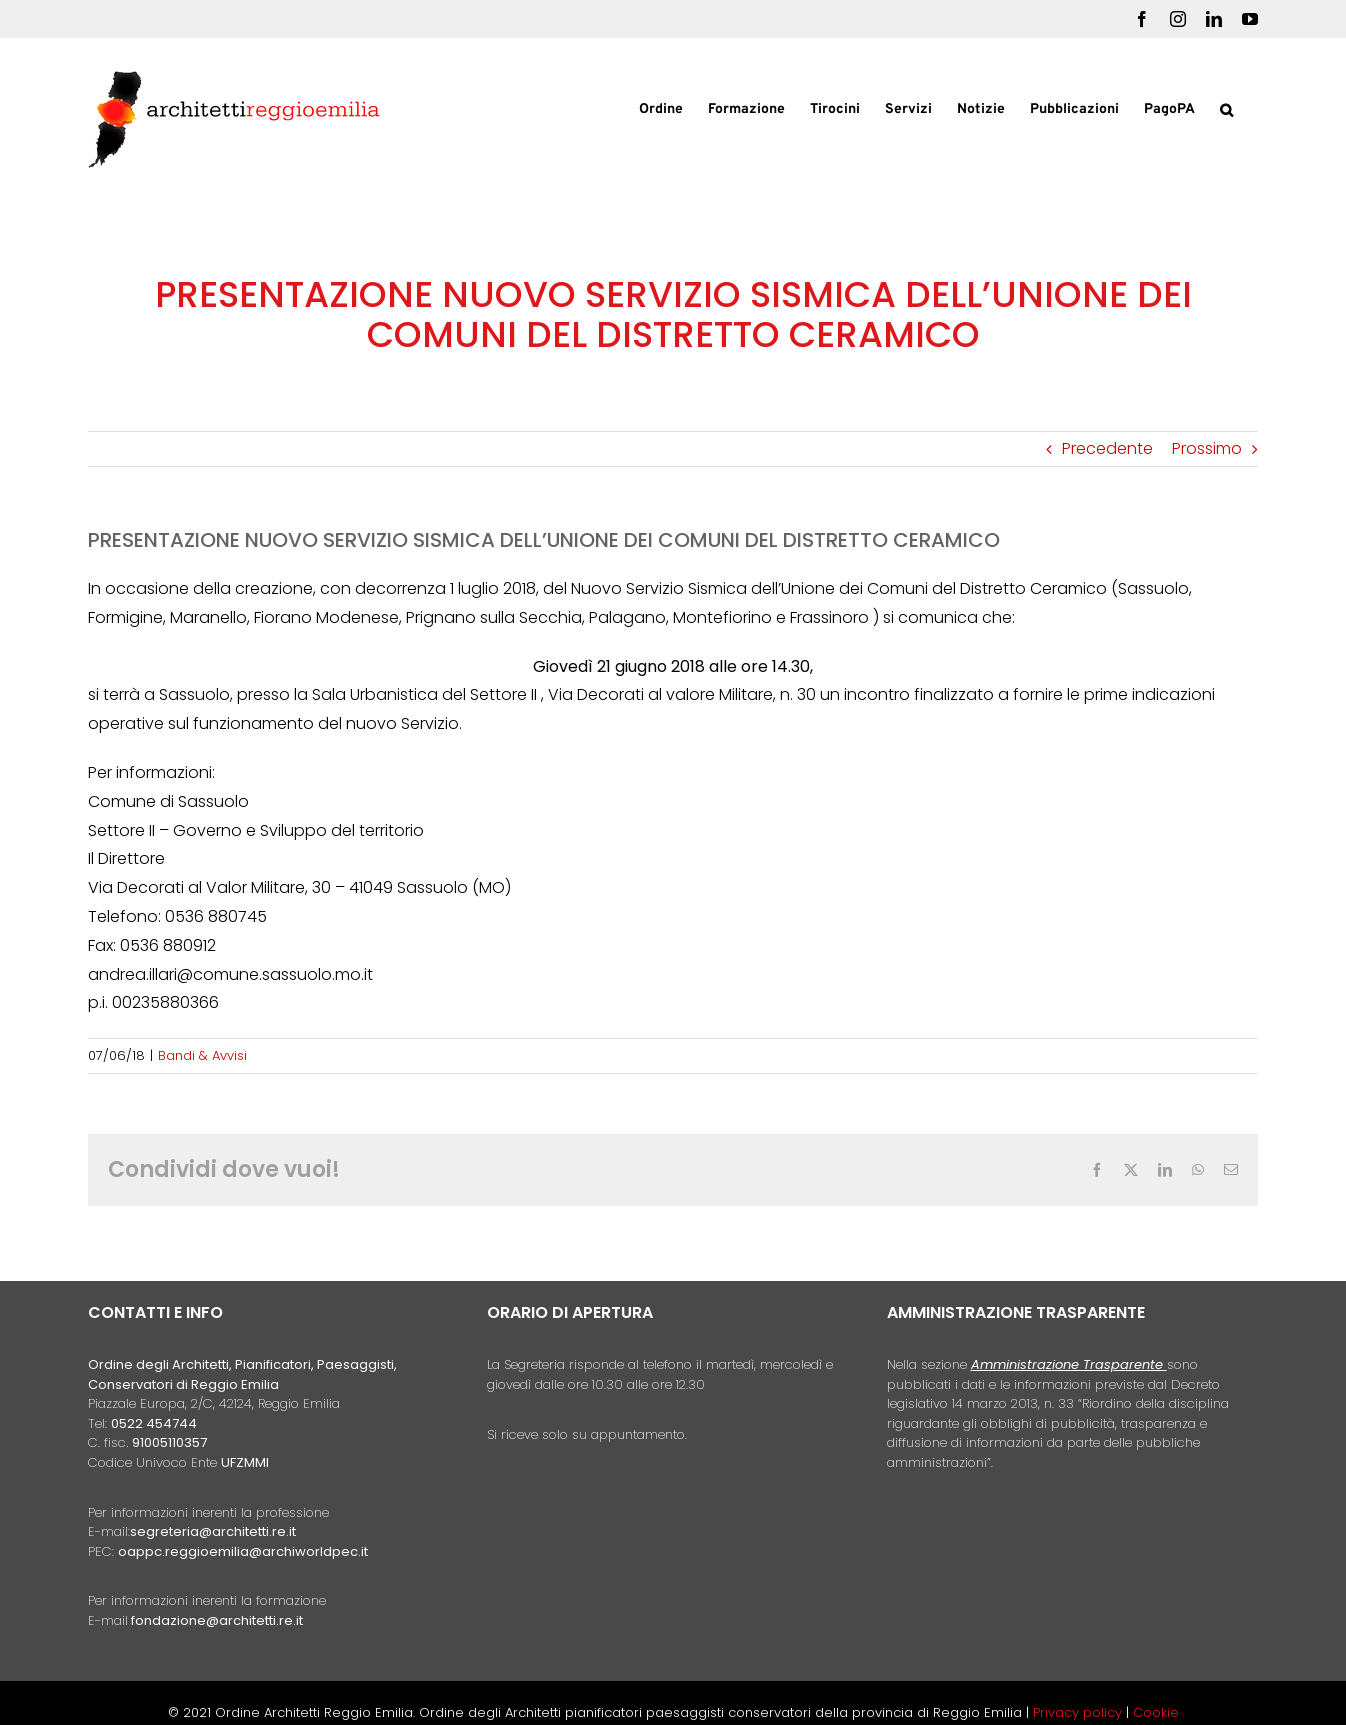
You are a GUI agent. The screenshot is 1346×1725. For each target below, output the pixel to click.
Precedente (1107, 448)
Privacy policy (1079, 1712)
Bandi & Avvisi (202, 1055)
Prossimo (1207, 448)
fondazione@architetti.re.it (217, 1620)
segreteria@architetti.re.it (213, 1531)
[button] (1226, 108)
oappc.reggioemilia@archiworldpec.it (243, 1551)
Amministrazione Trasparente (1067, 1364)
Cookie (1156, 1712)
